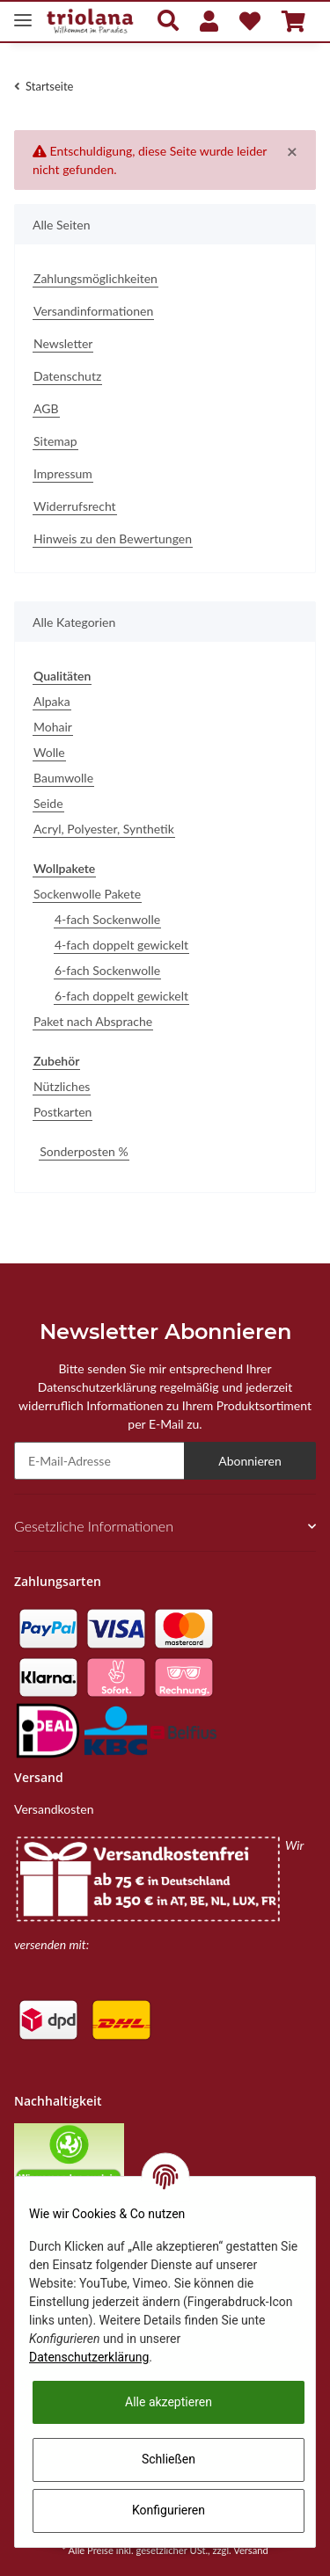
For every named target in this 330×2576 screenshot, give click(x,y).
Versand (250, 2550)
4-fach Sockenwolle (107, 919)
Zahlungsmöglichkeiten (95, 278)
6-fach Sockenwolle (107, 970)
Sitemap (55, 440)
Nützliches (61, 1086)
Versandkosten (53, 1808)
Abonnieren (250, 1460)
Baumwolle (63, 777)
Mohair (52, 726)
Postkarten (62, 1111)
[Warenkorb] (293, 21)
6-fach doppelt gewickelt (121, 995)
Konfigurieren (168, 2510)
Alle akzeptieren (168, 2402)
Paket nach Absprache (92, 1021)
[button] (168, 21)
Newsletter (62, 343)
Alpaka (51, 701)
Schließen (168, 2459)
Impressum (62, 473)
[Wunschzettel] (250, 21)
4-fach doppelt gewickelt (121, 944)
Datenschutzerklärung (89, 2357)
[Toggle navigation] (23, 13)
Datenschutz (67, 375)
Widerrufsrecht (74, 505)
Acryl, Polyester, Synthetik (103, 828)
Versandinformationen (93, 310)
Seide (48, 803)
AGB (46, 408)
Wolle (49, 752)
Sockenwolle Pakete (87, 893)
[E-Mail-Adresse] (99, 1461)
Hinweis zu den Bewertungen (112, 538)
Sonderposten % (84, 1151)
